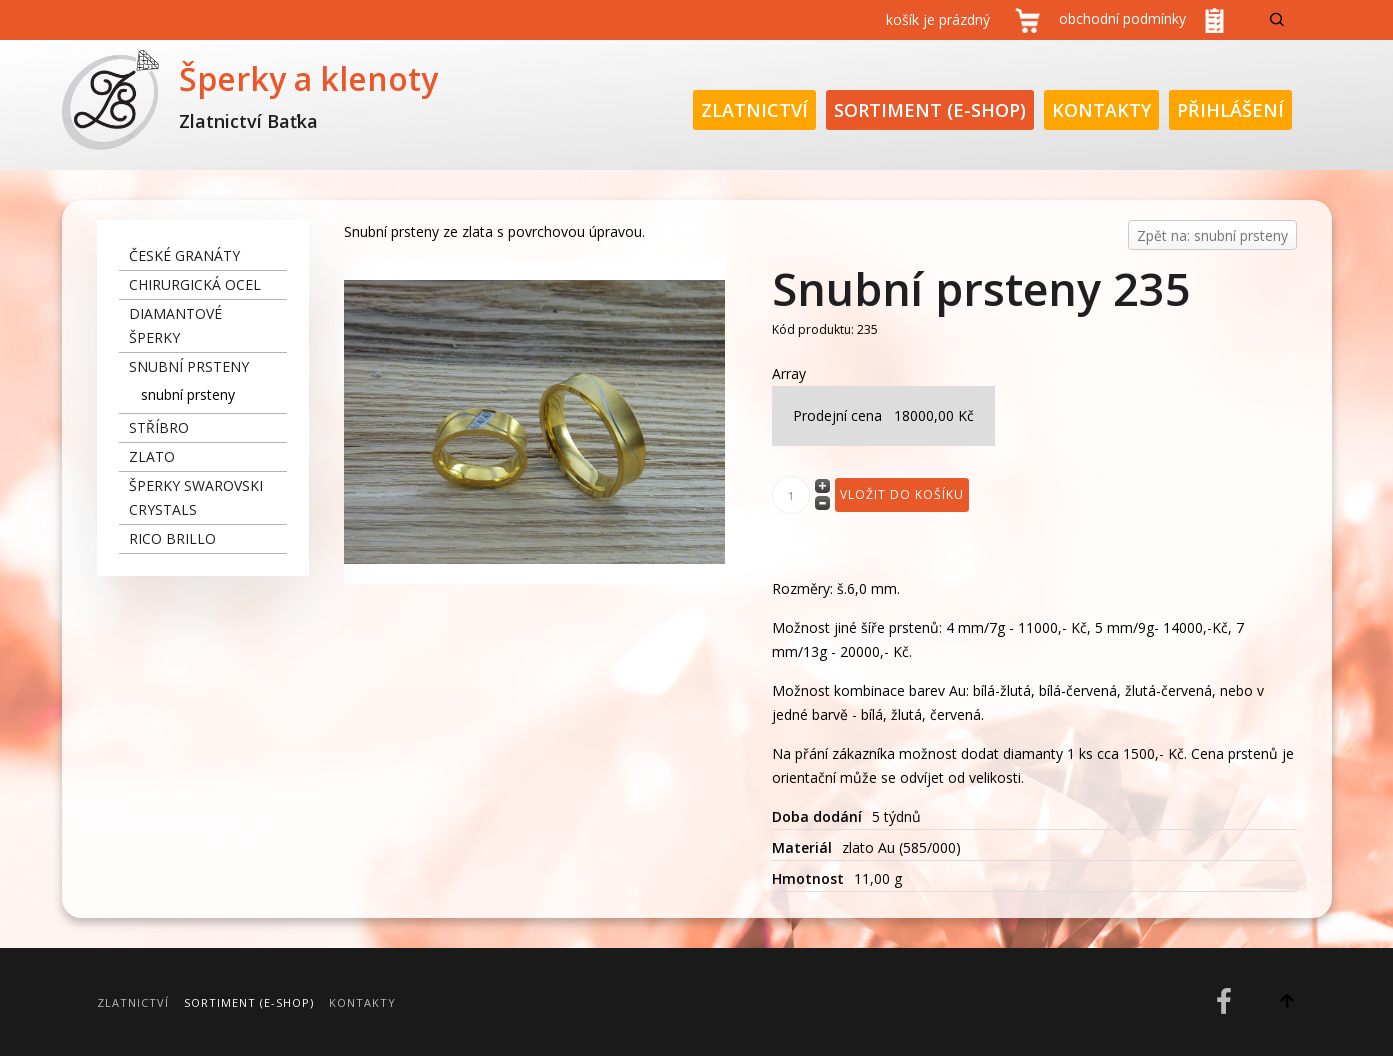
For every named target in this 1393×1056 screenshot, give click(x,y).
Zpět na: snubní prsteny (1212, 235)
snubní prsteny (189, 366)
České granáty (184, 255)
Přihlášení (1230, 110)
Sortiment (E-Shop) (930, 110)
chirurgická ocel (195, 284)
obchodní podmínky (1122, 18)
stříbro (159, 427)
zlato (152, 456)
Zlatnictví (754, 110)
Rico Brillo (172, 538)
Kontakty (1101, 110)
